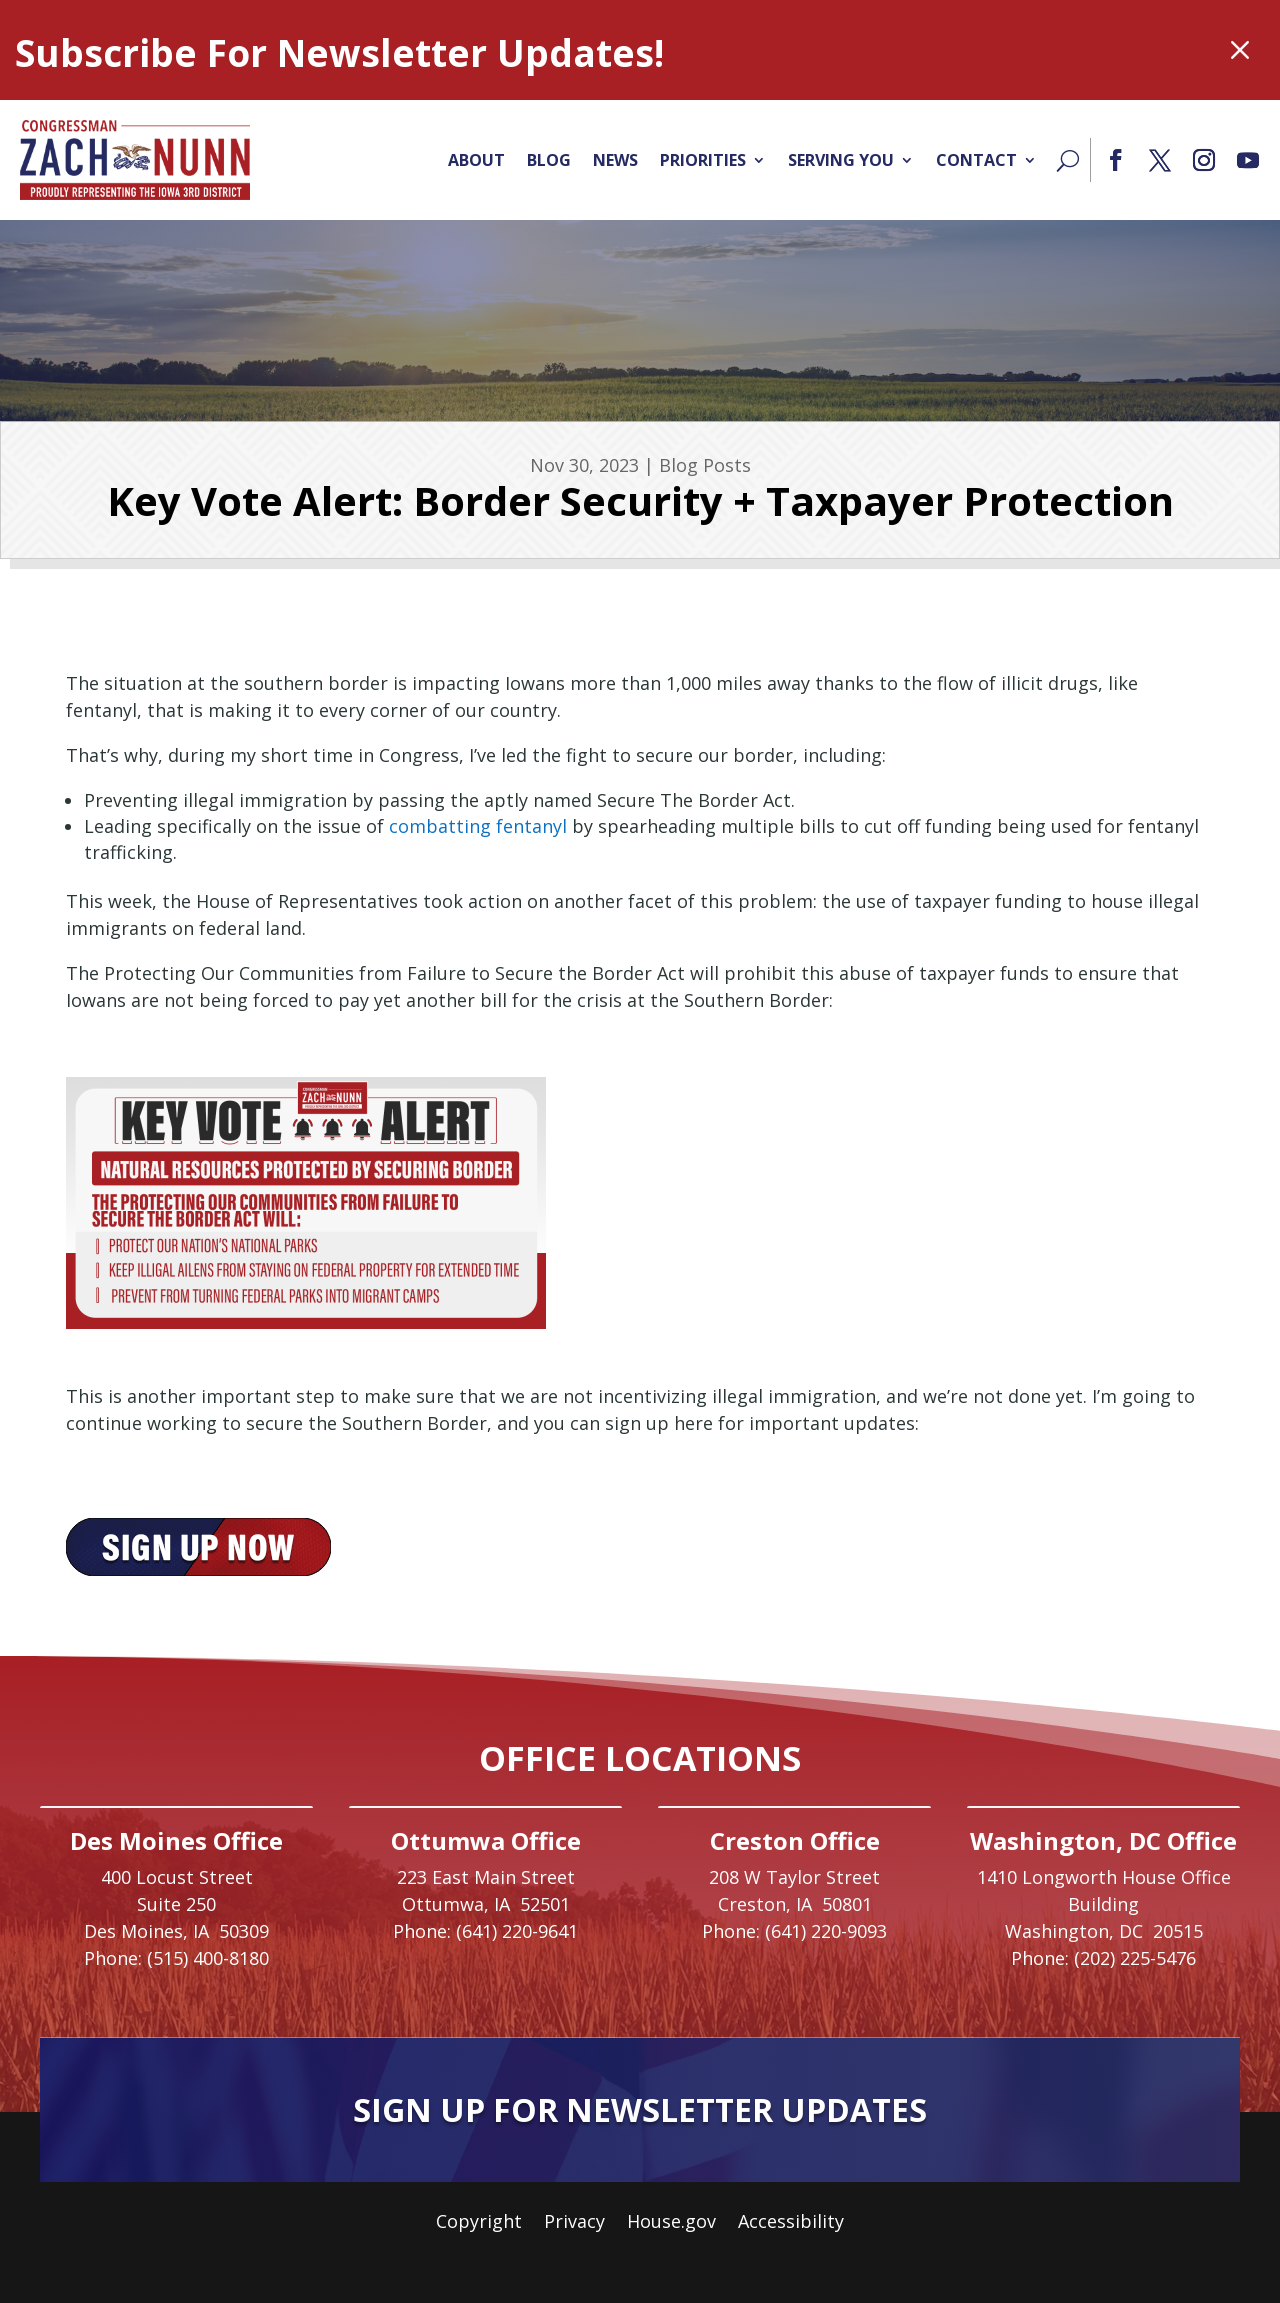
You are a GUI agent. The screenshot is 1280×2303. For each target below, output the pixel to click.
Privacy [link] (574, 2223)
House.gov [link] (671, 2223)
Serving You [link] (841, 160)
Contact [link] (976, 160)
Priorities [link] (703, 160)
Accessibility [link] (791, 2223)
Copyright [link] (479, 2223)
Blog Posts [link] (705, 465)
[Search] (1068, 160)
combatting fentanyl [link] (478, 826)
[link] (135, 160)
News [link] (615, 160)
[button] (1116, 160)
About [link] (476, 160)
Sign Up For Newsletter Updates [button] (640, 2109)
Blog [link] (549, 160)
